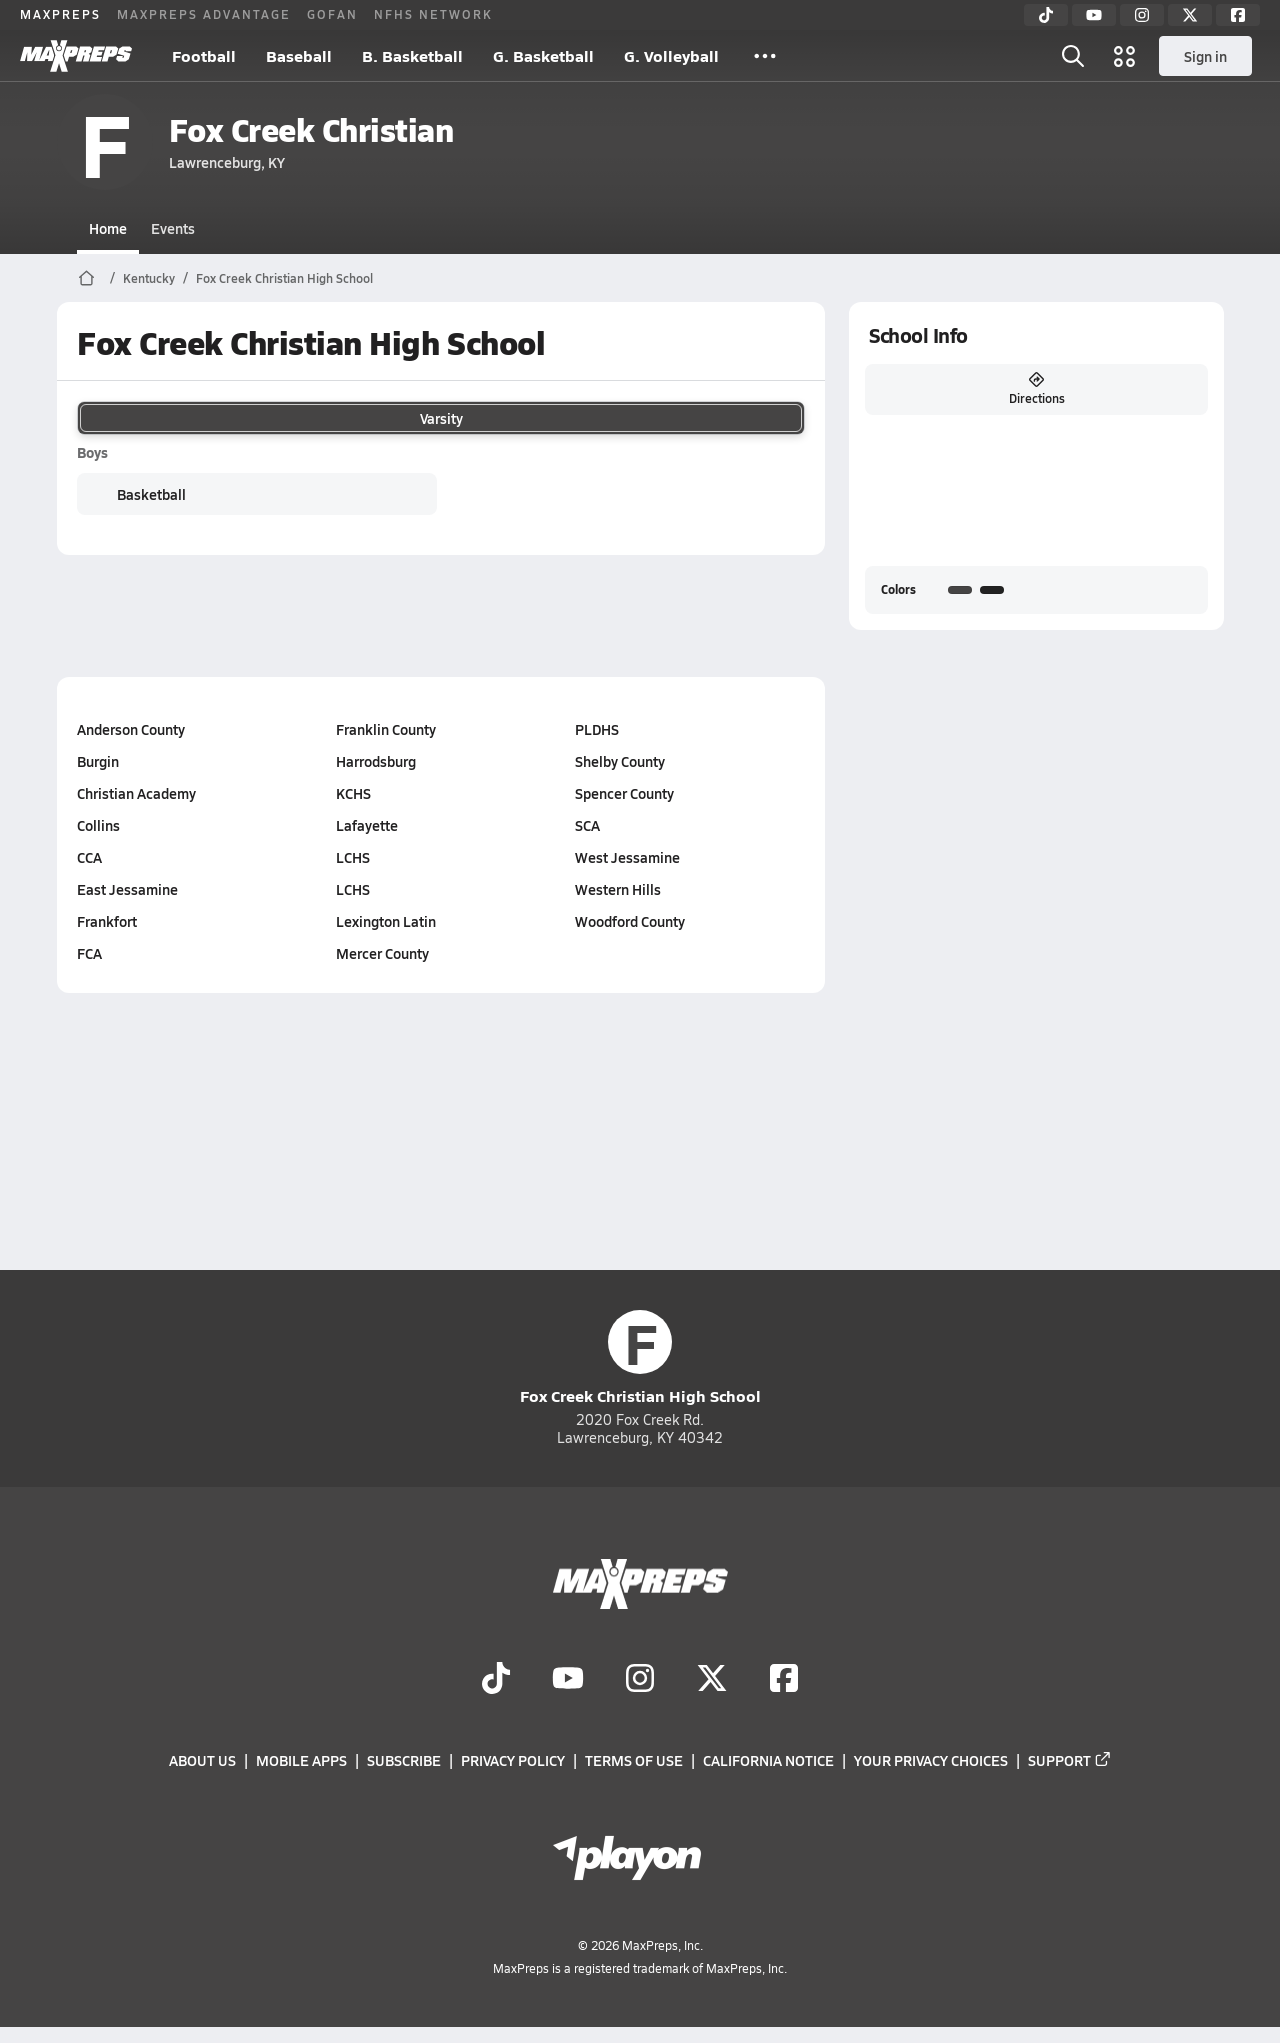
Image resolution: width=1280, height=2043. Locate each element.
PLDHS (597, 729)
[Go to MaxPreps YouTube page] (568, 1680)
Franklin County (385, 729)
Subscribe (404, 1761)
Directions (1036, 389)
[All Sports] (765, 56)
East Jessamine (127, 889)
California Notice (768, 1761)
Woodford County (630, 921)
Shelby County (620, 761)
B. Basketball (412, 55)
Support (1070, 1761)
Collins (98, 825)
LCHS (352, 857)
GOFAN (332, 14)
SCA (587, 825)
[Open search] (1073, 56)
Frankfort (107, 921)
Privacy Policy (513, 1761)
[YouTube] (1094, 15)
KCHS (352, 793)
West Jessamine (627, 857)
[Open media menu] (1125, 56)
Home (108, 228)
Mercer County (381, 953)
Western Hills (618, 889)
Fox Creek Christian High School (284, 278)
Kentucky (149, 278)
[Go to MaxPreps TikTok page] (496, 1680)
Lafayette (366, 825)
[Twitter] (1190, 15)
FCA (89, 953)
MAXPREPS (60, 14)
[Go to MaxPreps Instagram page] (640, 1680)
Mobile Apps (301, 1761)
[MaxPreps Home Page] (86, 278)
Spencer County (624, 793)
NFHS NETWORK (433, 14)
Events (173, 228)
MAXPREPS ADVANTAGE (204, 14)
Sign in (1205, 56)
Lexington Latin (385, 921)
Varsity (441, 418)
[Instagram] (1142, 15)
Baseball (299, 55)
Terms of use (634, 1761)
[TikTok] (1046, 15)
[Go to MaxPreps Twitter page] (712, 1680)
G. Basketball (543, 55)
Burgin (98, 761)
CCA (89, 857)
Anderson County (131, 729)
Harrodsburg (375, 761)
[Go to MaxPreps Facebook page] (784, 1680)
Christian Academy (136, 793)
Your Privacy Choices (931, 1761)
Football (204, 55)
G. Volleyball (671, 55)
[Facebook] (1238, 15)
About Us (202, 1761)
